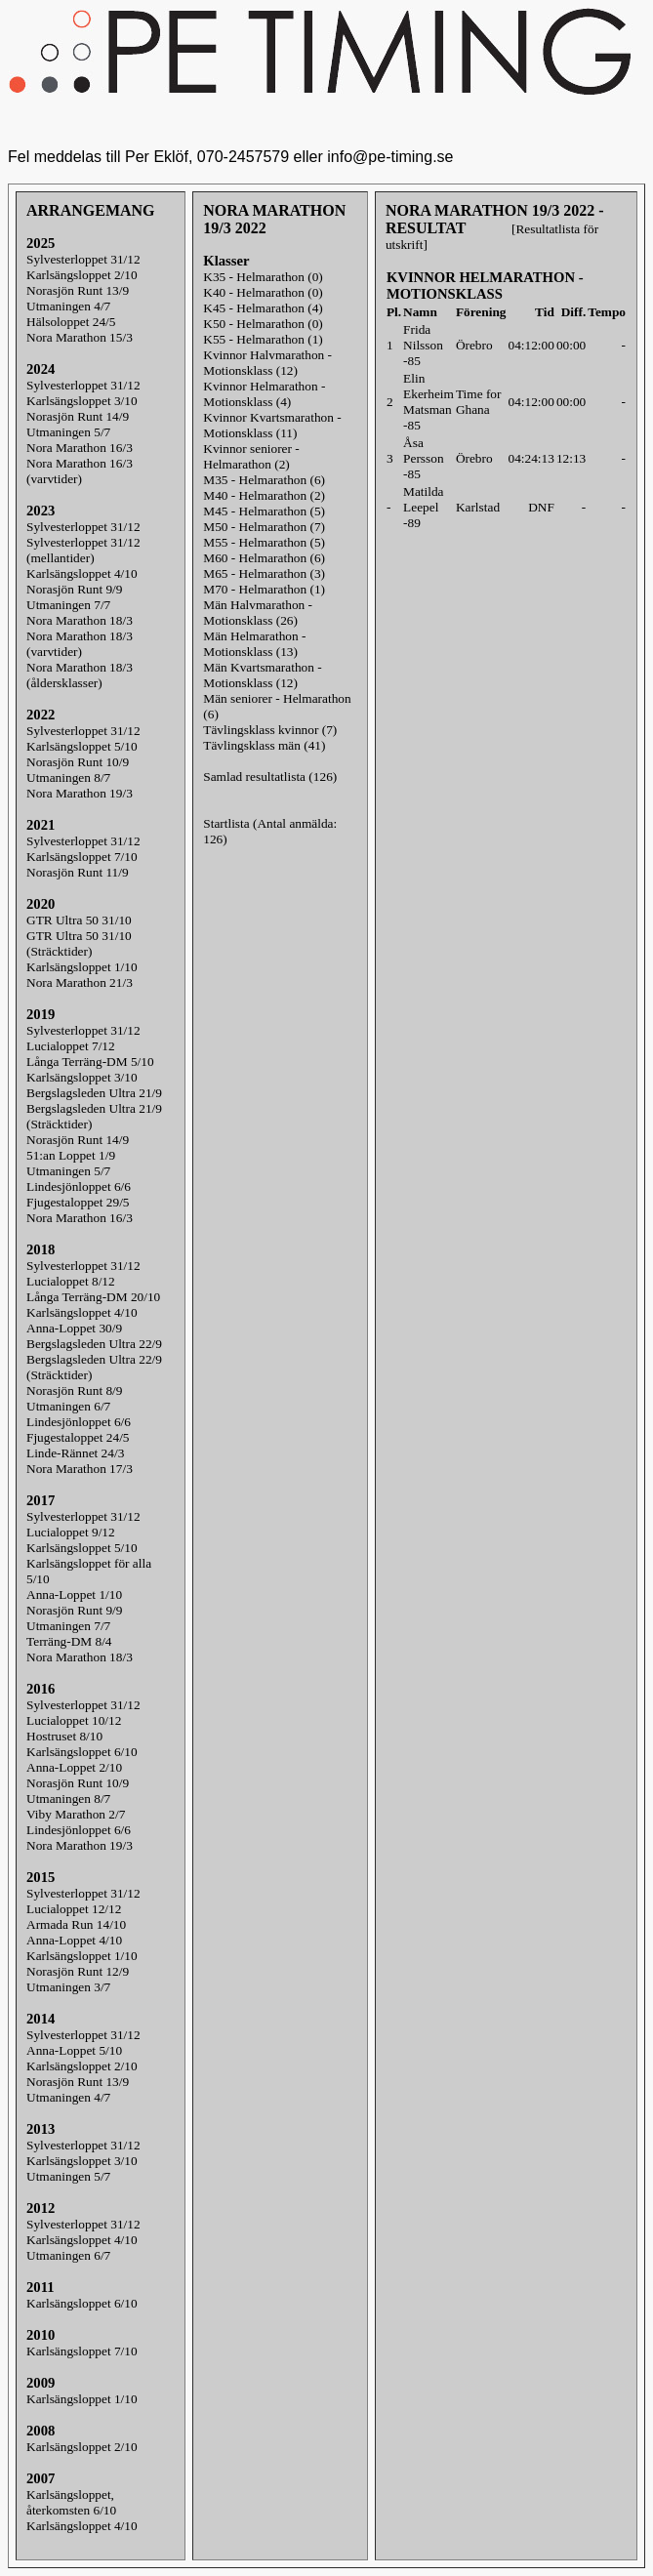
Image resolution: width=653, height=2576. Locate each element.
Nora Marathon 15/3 (79, 337)
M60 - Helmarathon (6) (264, 558)
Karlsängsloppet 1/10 (82, 967)
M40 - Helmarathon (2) (264, 495)
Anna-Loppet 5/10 (74, 2050)
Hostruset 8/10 (64, 1736)
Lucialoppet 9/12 (70, 1532)
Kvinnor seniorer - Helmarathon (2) (251, 456)
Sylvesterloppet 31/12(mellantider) (83, 550)
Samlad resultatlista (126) (270, 776)
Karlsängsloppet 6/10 (82, 1751)
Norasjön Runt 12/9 (77, 1971)
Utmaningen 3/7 (68, 1987)
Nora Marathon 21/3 (79, 982)
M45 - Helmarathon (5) (264, 511)
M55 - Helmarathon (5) (264, 542)
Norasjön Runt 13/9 (77, 290)
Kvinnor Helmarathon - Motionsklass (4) (264, 394)
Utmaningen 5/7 (68, 432)
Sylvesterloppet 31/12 (83, 259)
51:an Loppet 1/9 (70, 1155)
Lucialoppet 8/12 (70, 1281)
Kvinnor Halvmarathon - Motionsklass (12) (267, 363)
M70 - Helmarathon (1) (264, 589)
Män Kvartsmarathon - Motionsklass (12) (262, 675)
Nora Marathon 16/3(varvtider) (79, 471)
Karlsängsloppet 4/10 (82, 573)
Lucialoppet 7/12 (70, 1046)
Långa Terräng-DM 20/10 (93, 1296)
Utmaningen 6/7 (68, 1406)
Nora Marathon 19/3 (79, 793)
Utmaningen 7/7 (68, 604)
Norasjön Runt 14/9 (77, 416)
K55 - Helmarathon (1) (263, 339)
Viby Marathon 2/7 (75, 1814)
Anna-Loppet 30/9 (74, 1328)
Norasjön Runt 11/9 (77, 872)
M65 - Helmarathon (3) (264, 573)
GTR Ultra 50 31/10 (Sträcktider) (79, 943)
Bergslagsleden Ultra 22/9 (94, 1343)
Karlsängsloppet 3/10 (82, 400)
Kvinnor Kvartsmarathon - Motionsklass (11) (272, 425)
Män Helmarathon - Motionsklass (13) (254, 644)
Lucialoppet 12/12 (73, 1908)
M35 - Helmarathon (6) (264, 479)
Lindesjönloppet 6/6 (78, 1186)
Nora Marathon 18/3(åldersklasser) (79, 675)
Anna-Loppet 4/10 (74, 1940)
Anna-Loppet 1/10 (74, 1594)
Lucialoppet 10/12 (73, 1720)
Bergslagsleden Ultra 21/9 (94, 1092)
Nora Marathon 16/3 (79, 447)
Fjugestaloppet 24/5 (78, 1437)
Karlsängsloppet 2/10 (82, 274)
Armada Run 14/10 (76, 1924)
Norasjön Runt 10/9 (77, 762)
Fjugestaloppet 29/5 (78, 1202)
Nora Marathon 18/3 (79, 620)
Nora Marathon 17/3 (79, 1468)
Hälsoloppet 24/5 (70, 321)
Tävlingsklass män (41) (264, 745)
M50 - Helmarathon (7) (264, 526)
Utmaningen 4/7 (68, 306)
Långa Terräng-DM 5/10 (90, 1061)
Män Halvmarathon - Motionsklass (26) (257, 612)
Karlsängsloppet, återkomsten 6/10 (71, 2502)
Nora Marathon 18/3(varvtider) (79, 644)
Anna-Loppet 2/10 (74, 1767)
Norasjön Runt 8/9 (74, 1390)
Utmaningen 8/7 (68, 777)
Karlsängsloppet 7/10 (82, 856)
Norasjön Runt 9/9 (74, 589)
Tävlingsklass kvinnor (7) (270, 729)
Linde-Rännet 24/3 (75, 1453)
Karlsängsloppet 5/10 (82, 746)
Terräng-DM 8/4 (69, 1641)
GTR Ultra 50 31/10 (79, 920)
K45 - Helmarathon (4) (263, 308)
